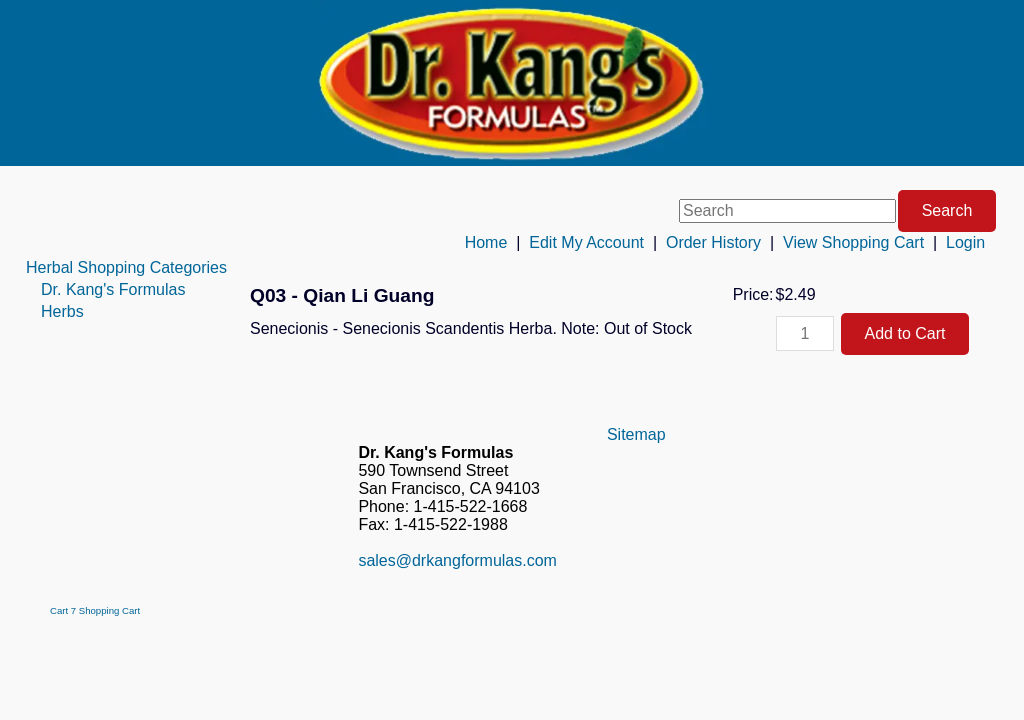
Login (965, 242)
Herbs (62, 311)
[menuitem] (126, 268)
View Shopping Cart (853, 242)
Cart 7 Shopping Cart (95, 610)
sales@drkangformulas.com (457, 560)
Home (486, 242)
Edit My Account (586, 242)
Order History (713, 242)
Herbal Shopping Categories (126, 267)
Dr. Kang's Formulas (113, 289)
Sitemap (636, 434)
